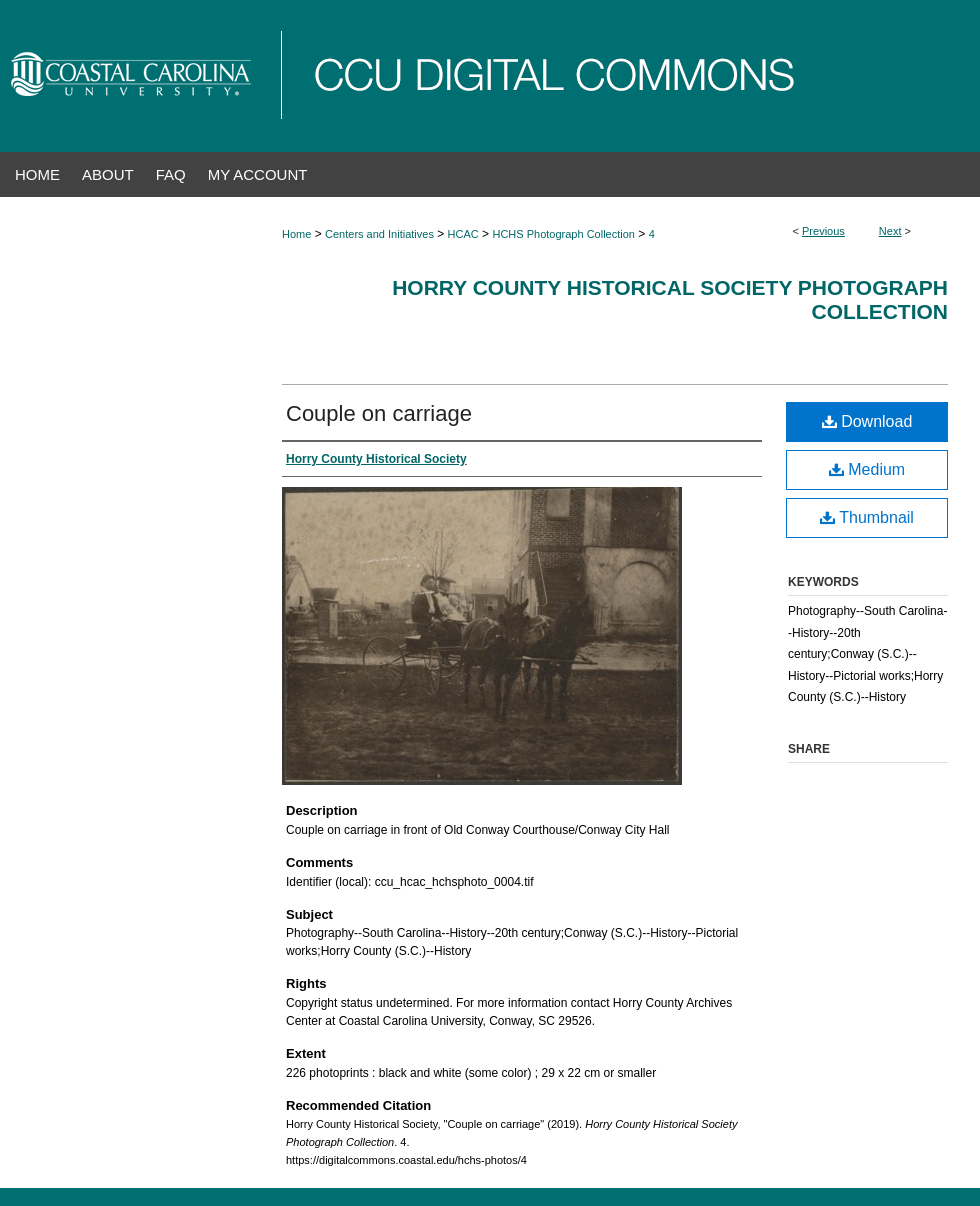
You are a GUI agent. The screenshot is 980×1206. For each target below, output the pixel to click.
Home (296, 234)
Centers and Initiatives (379, 234)
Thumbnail (867, 517)
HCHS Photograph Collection (563, 234)
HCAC (463, 234)
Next (890, 231)
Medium (867, 469)
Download (867, 421)
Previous (823, 231)
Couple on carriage (379, 413)
